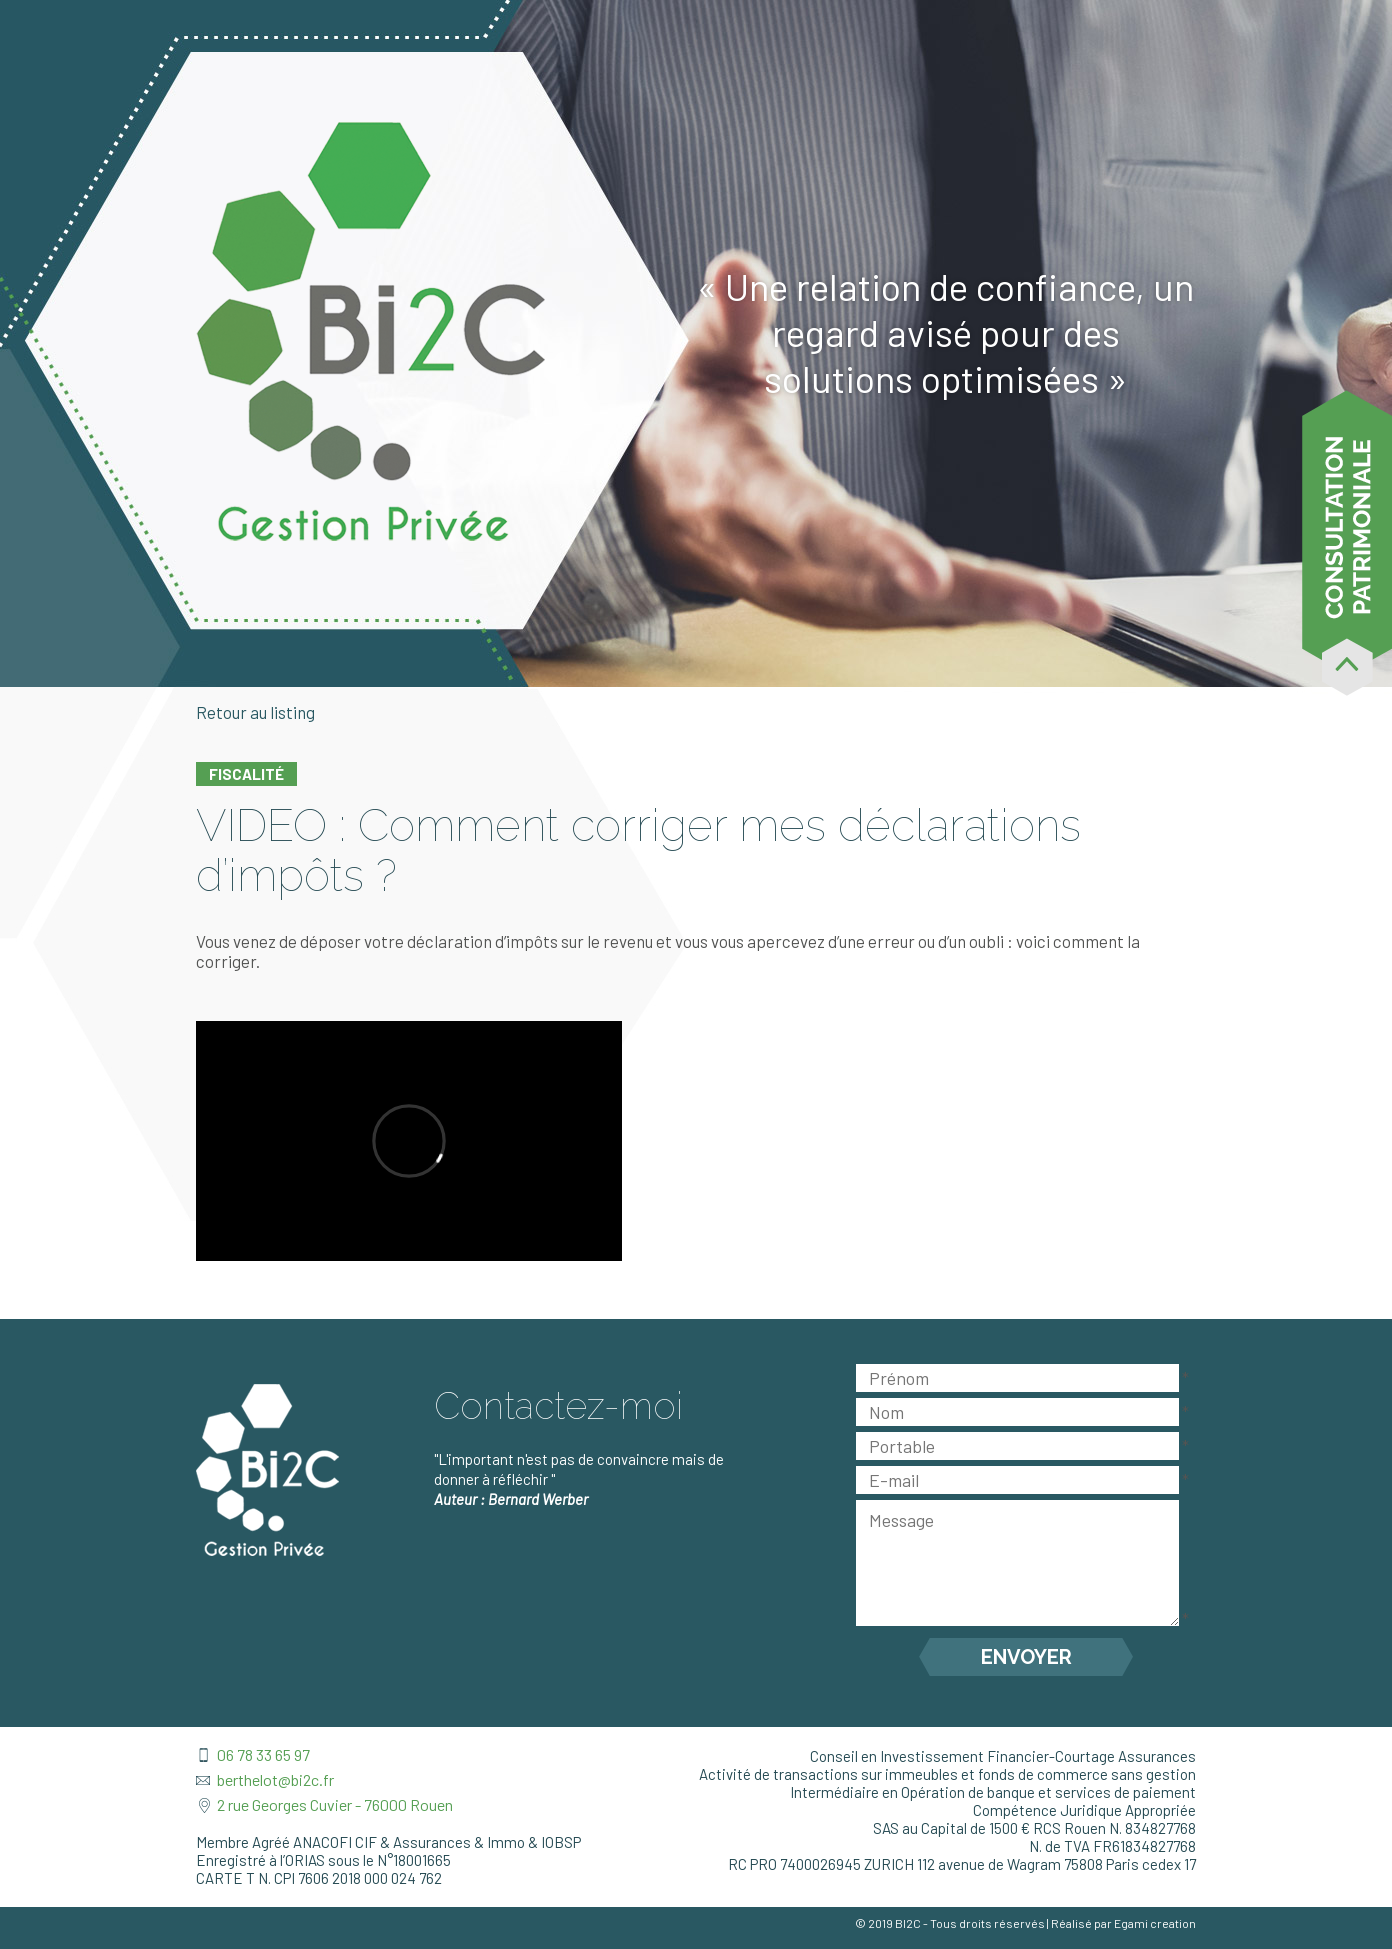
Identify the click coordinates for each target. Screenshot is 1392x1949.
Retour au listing (255, 712)
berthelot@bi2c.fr (275, 1779)
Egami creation (1155, 1923)
